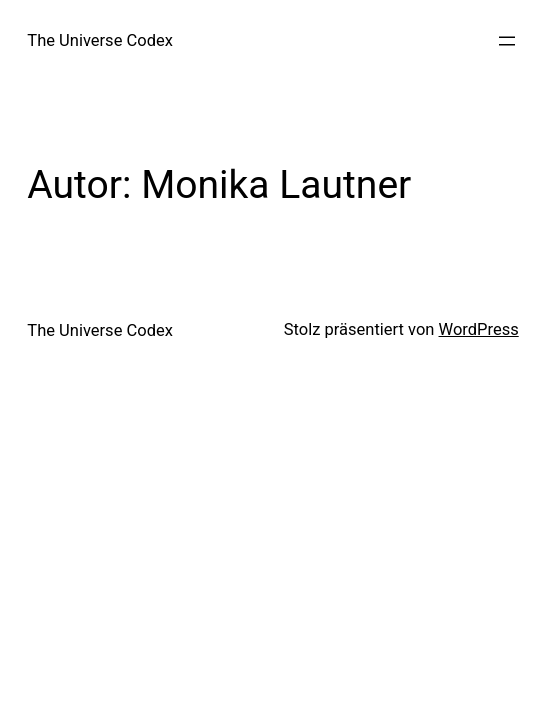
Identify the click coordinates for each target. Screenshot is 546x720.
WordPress (479, 329)
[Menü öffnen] (507, 41)
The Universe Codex (100, 40)
